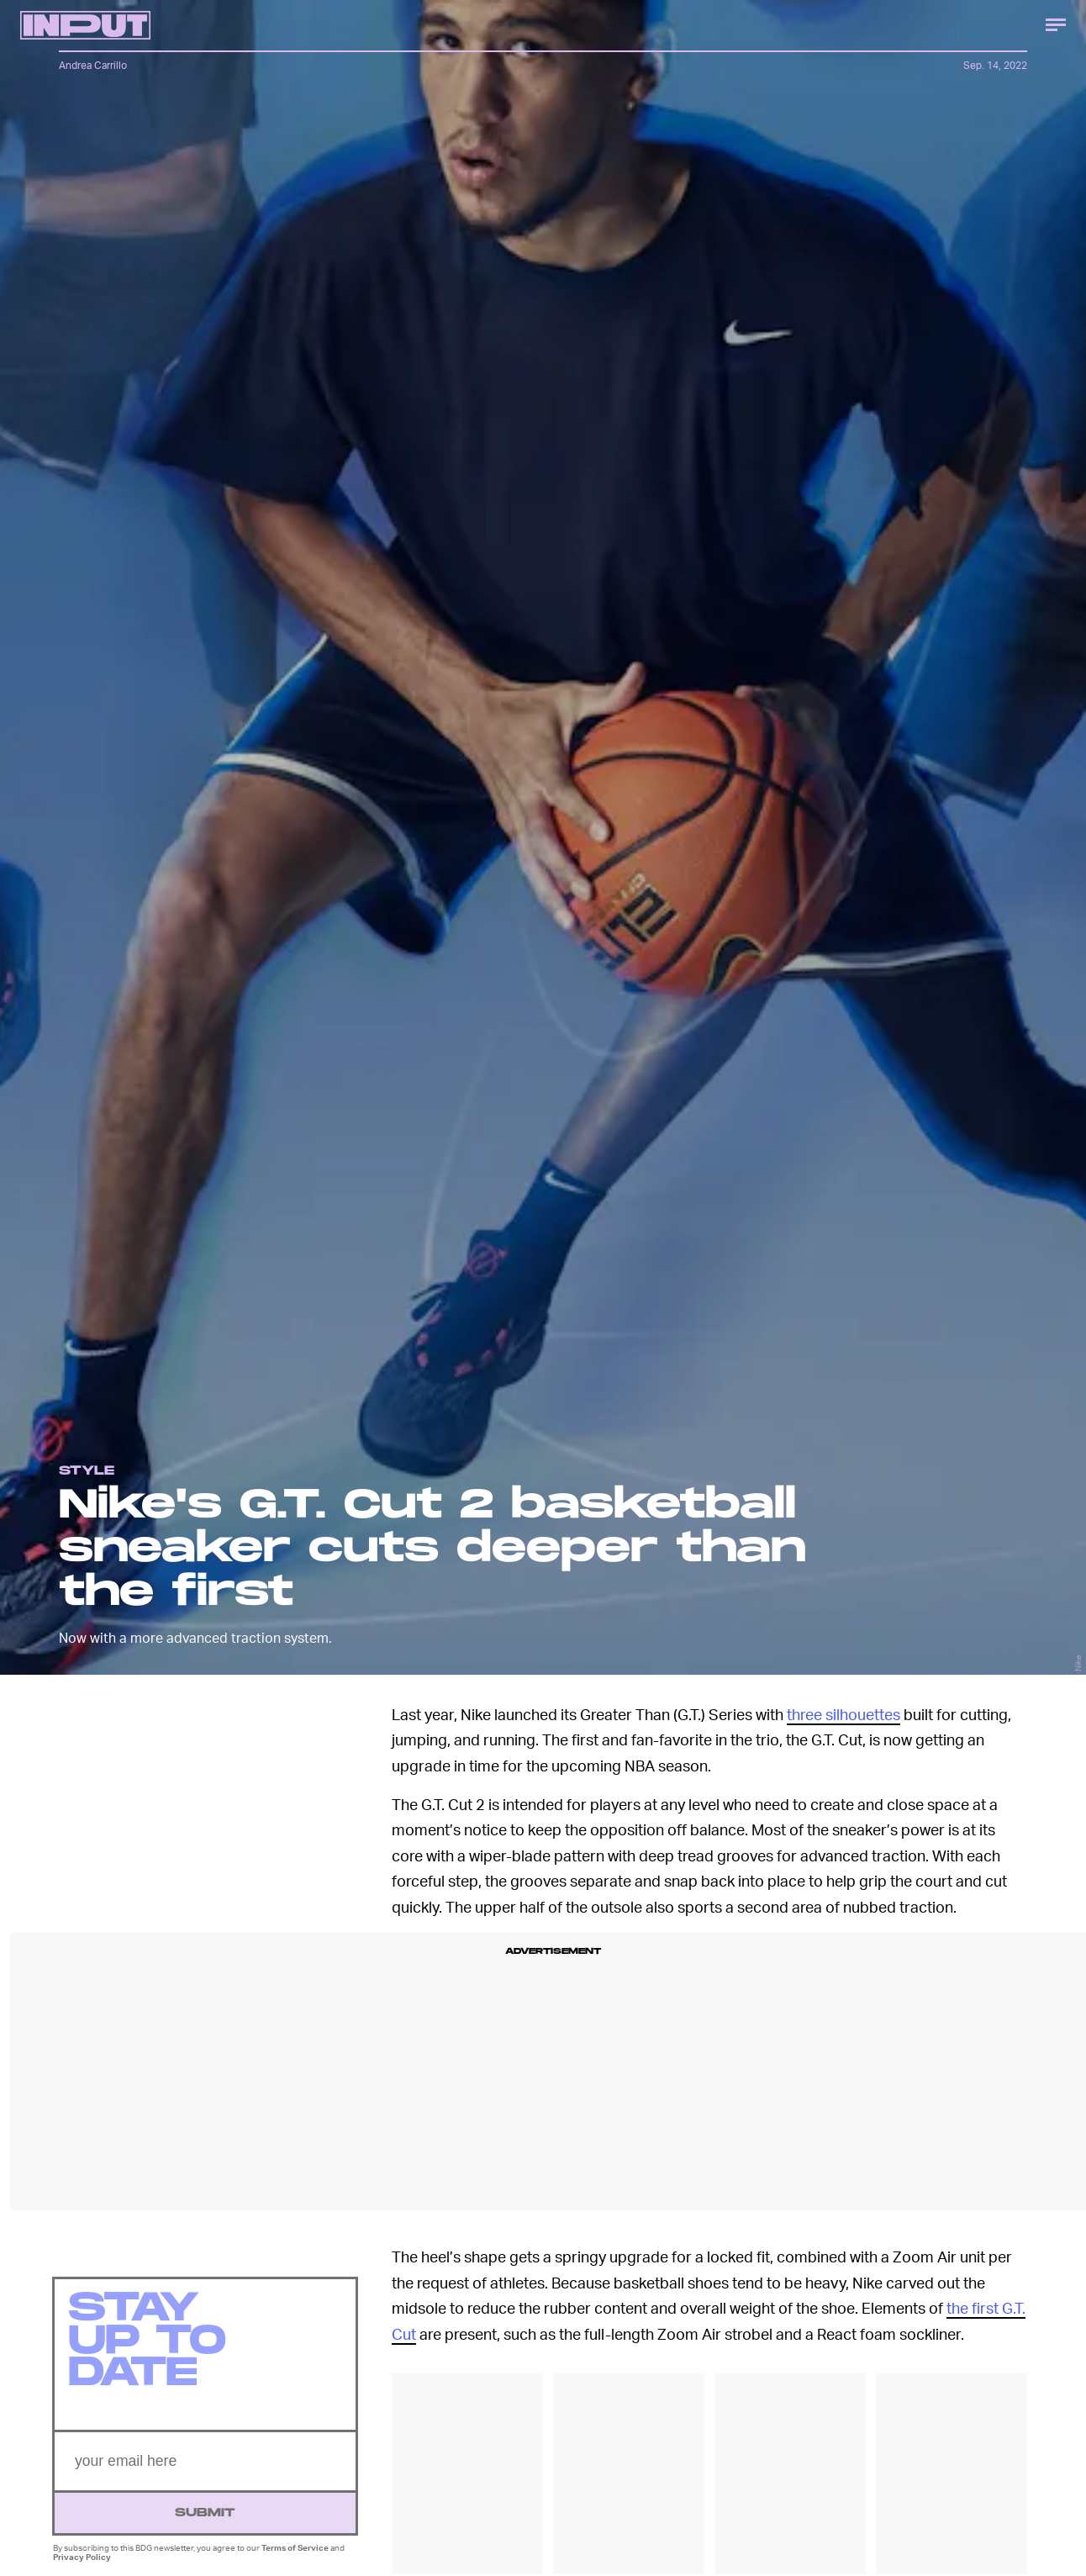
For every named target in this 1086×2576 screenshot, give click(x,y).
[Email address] (205, 2469)
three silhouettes (843, 1713)
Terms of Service (295, 2555)
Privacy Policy (82, 2564)
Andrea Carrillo (93, 65)
